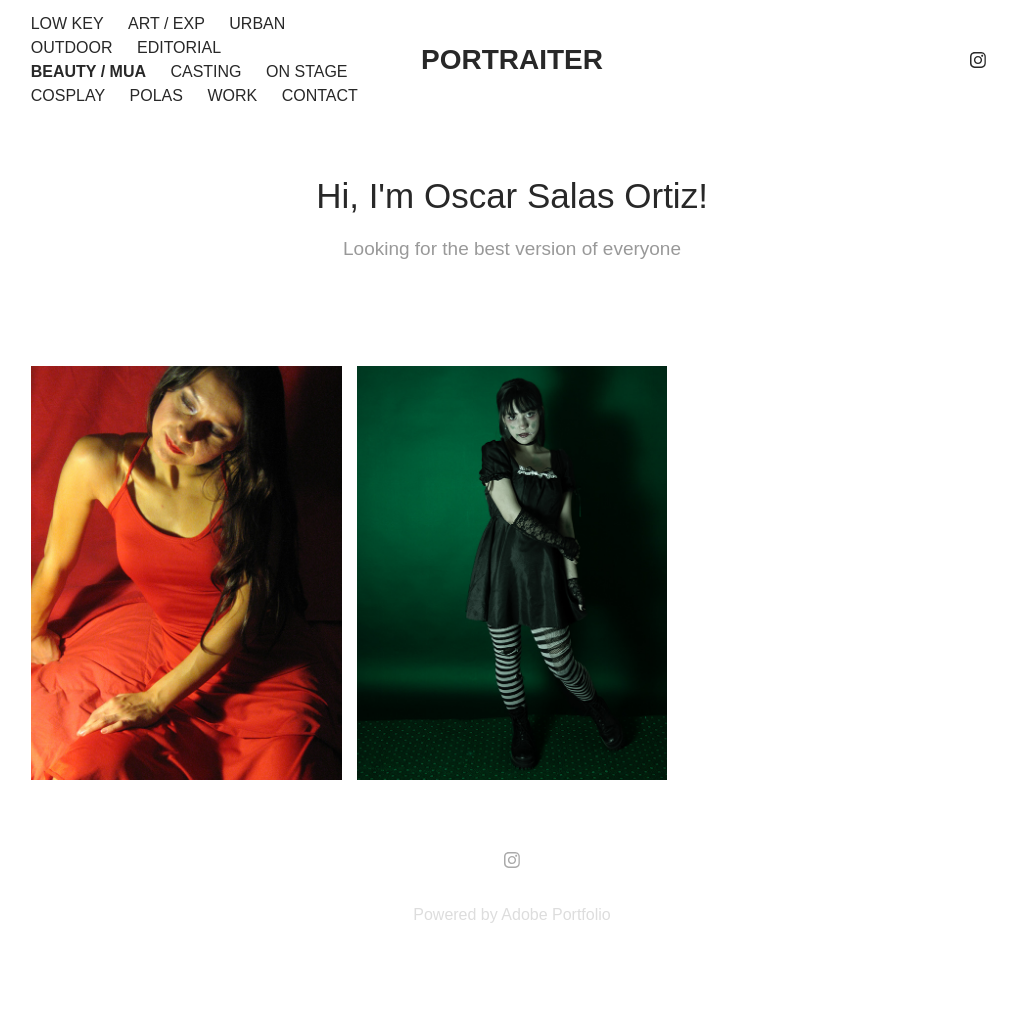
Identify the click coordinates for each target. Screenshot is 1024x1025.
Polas (156, 95)
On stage (307, 71)
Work (232, 95)
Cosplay (68, 95)
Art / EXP (166, 23)
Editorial (179, 47)
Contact (320, 95)
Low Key (67, 23)
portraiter (512, 59)
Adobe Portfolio (555, 914)
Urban (257, 23)
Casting (205, 71)
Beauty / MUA (88, 71)
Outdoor (72, 47)
